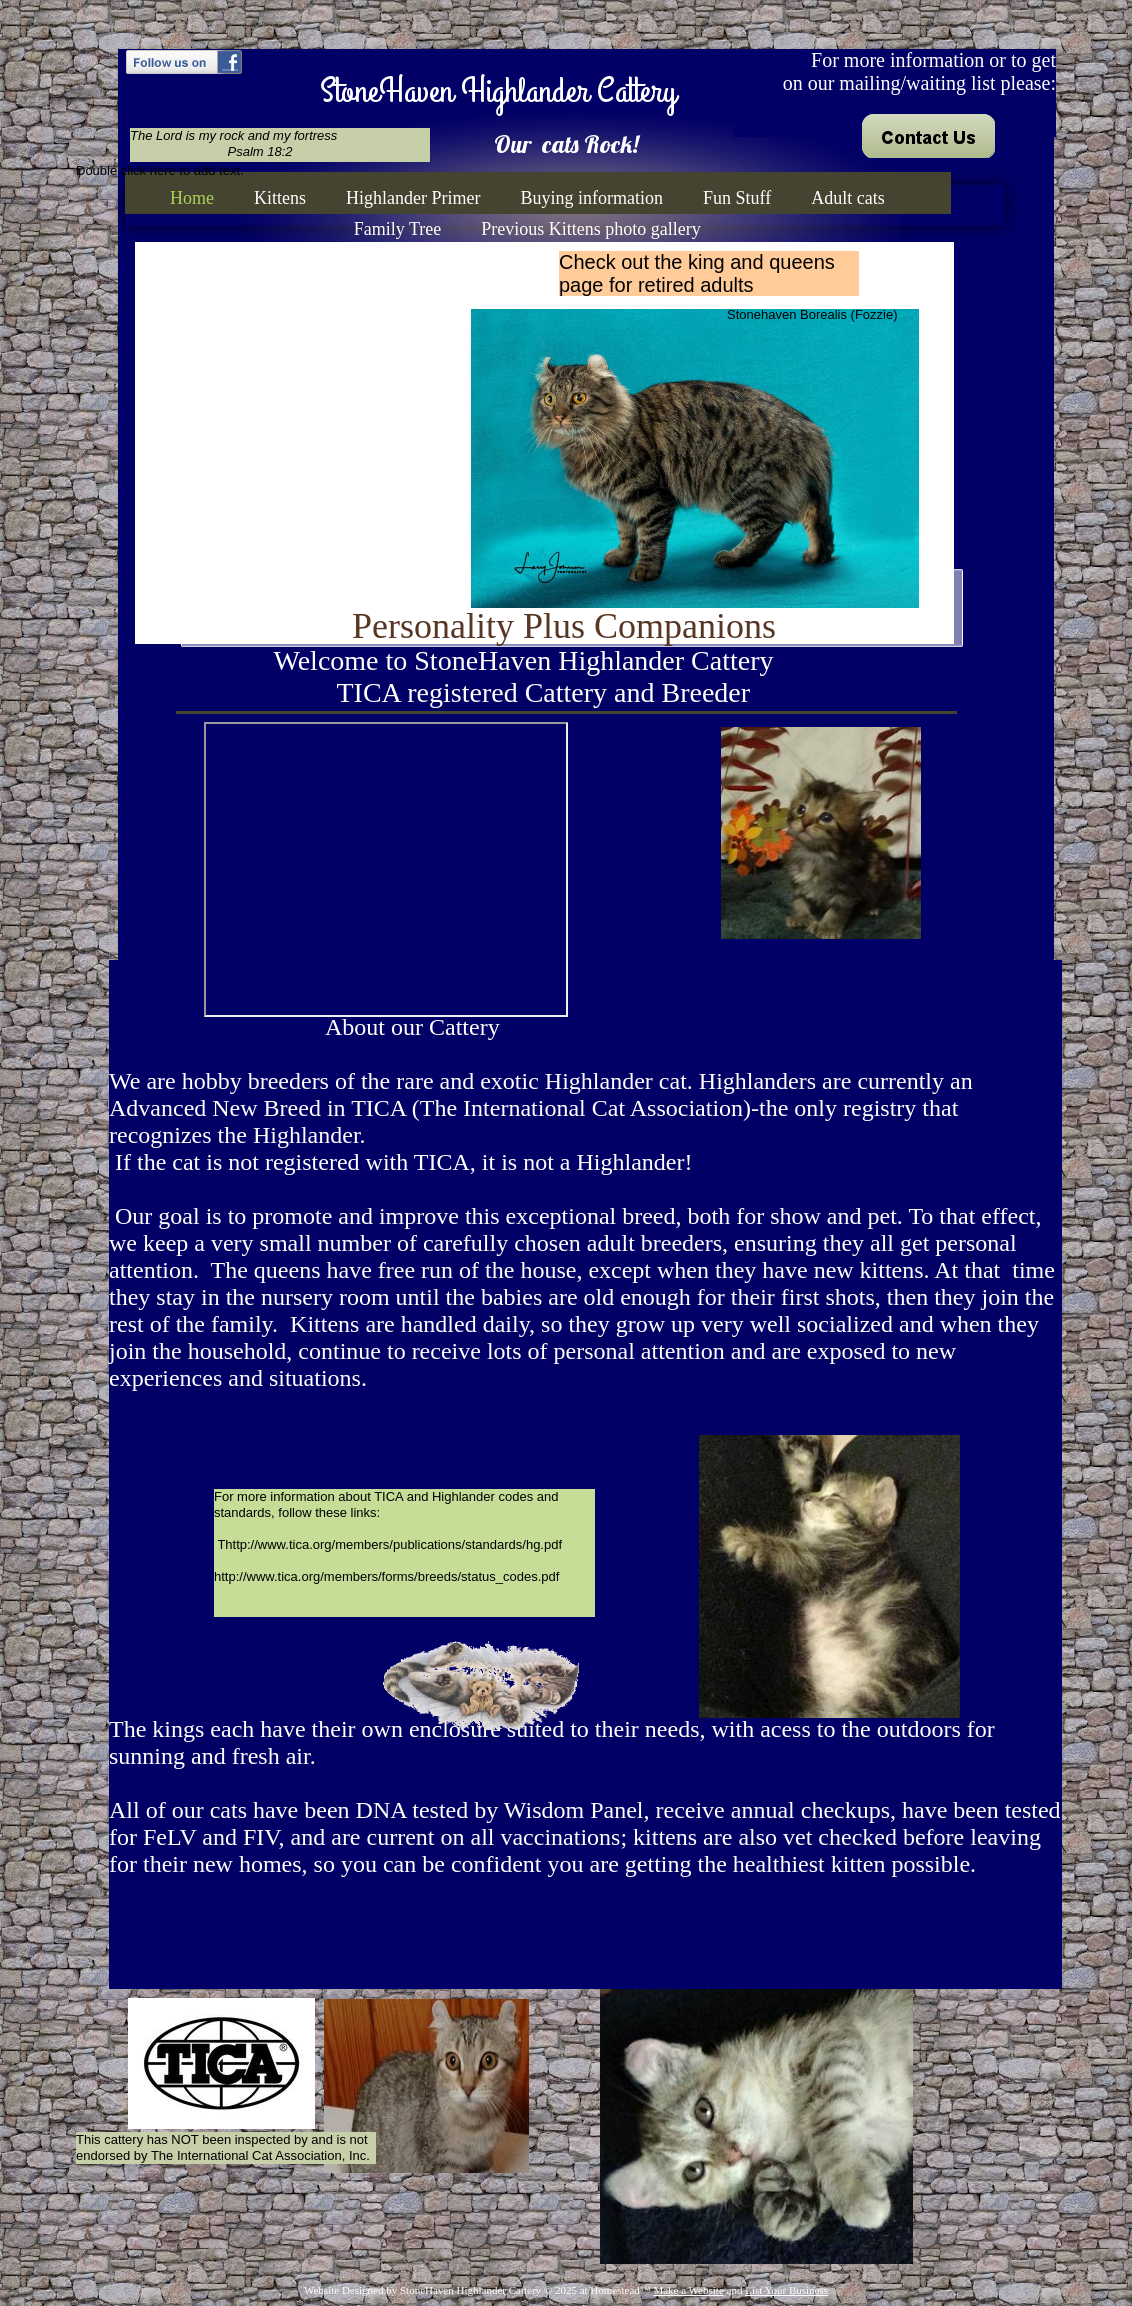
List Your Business (786, 2290)
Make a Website (688, 2290)
